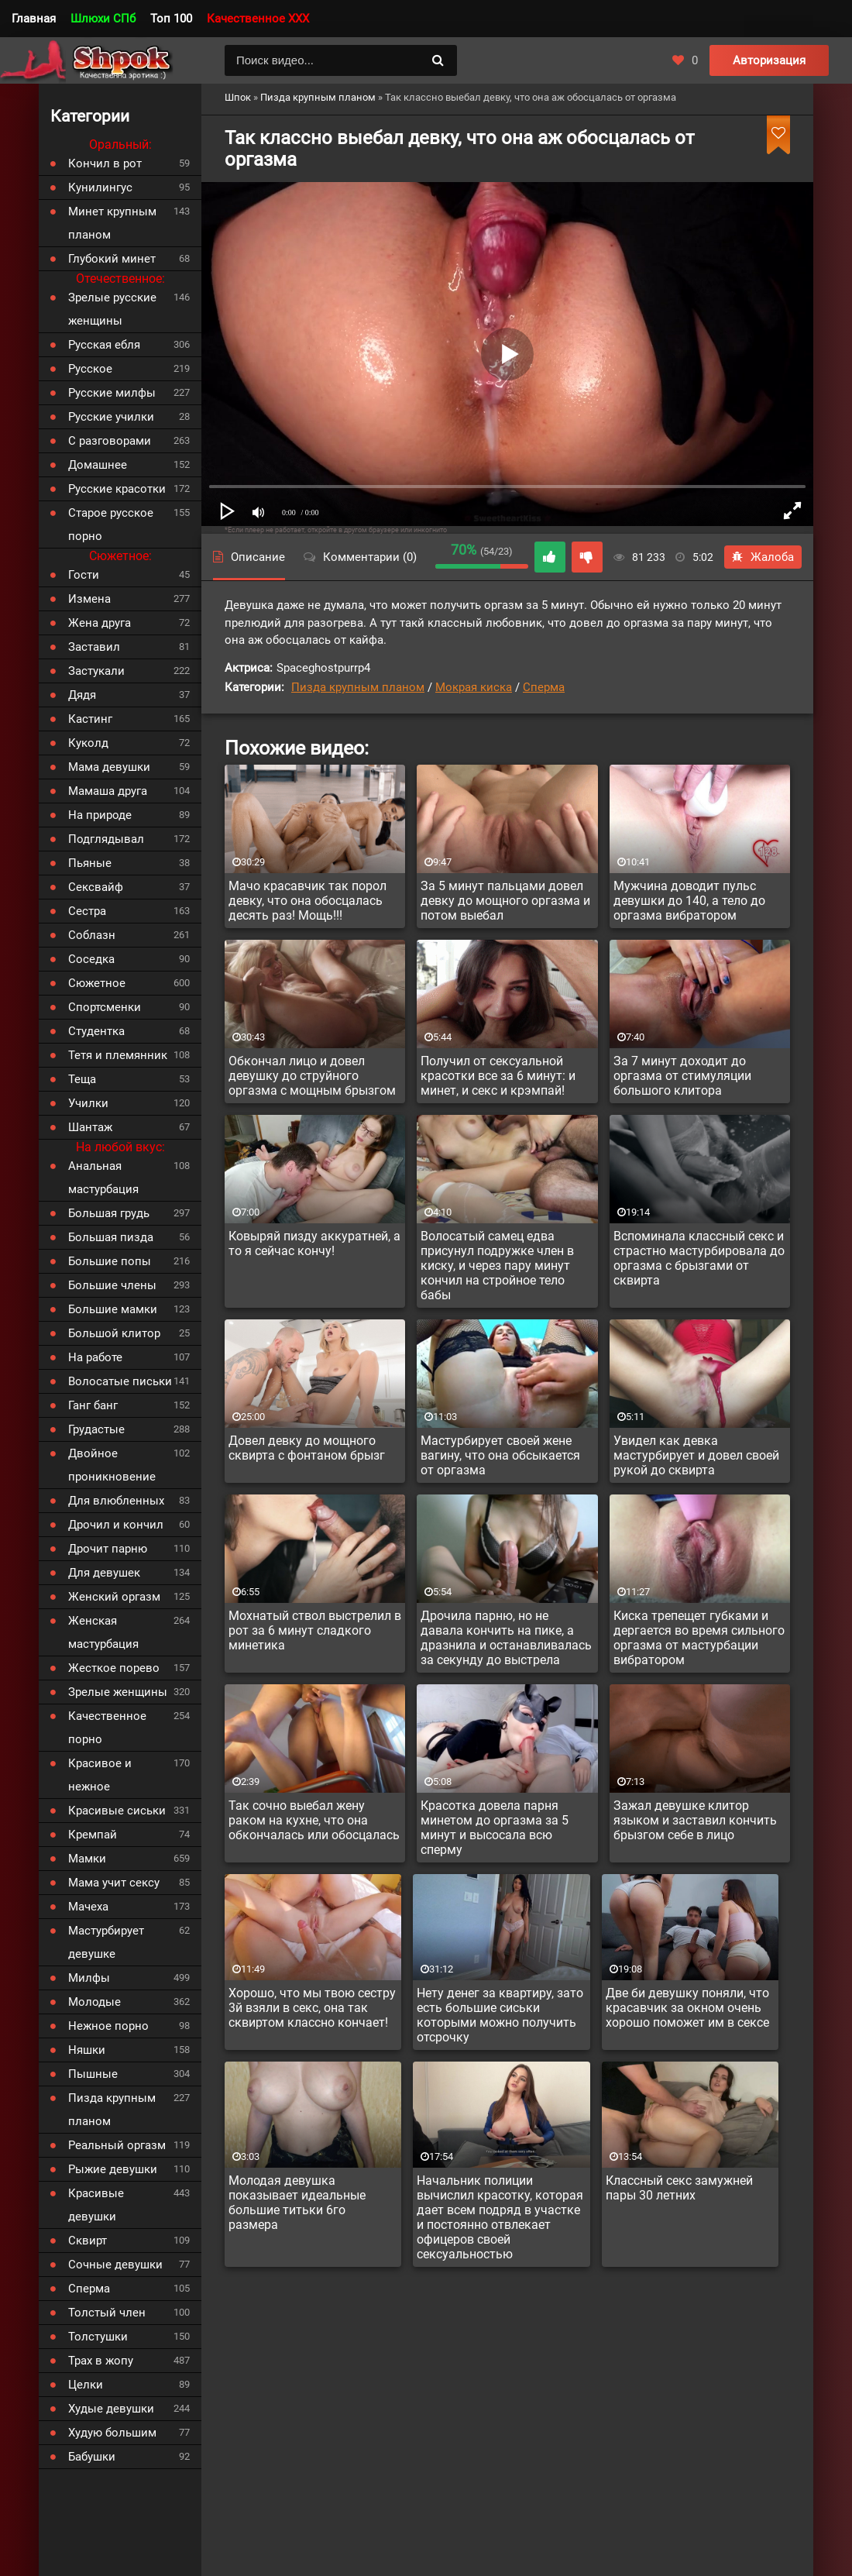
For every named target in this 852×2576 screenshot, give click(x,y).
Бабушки (91, 2457)
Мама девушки (109, 767)
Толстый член (107, 2313)
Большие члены (112, 1285)
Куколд (88, 743)
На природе (100, 815)
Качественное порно (107, 1727)
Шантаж (90, 1127)
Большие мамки (112, 1309)
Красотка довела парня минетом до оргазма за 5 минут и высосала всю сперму (495, 1827)
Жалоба (763, 557)
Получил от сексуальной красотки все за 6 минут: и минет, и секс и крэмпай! (498, 1076)
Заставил (94, 647)
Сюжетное (96, 983)
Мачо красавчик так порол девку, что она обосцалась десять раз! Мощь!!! (307, 901)
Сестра (87, 911)
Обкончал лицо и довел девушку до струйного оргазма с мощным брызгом (312, 1076)
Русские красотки (117, 489)
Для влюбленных (116, 1501)
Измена (89, 599)
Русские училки (111, 417)
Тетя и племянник (117, 1055)
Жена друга (99, 623)
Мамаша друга (107, 791)
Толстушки (98, 2337)
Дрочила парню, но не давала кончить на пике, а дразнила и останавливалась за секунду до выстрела (506, 1637)
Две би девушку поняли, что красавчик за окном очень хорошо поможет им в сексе (687, 2008)
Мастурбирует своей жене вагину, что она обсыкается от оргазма (500, 1455)
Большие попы (109, 1261)
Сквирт (87, 2241)
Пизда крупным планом (357, 687)
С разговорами (109, 441)
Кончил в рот (105, 163)
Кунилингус (100, 187)
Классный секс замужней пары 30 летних (679, 2188)
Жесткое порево (114, 1668)
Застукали (96, 671)
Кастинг (90, 719)
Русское (90, 369)
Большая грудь (108, 1213)
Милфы (89, 1978)
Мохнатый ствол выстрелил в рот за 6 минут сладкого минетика (314, 1630)
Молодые (94, 2002)
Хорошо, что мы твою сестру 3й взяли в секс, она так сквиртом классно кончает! (312, 2008)
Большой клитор (114, 1333)
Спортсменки (104, 1007)
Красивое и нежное (100, 1775)
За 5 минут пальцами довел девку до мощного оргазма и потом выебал (505, 901)
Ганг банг (93, 1405)
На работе (95, 1357)
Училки (88, 1103)
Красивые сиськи (117, 1811)
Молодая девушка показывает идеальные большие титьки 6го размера (297, 2202)
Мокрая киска (473, 687)
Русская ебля (104, 345)
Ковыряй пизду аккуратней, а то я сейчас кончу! (314, 1243)
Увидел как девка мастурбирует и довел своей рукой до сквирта (696, 1455)
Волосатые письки (120, 1381)
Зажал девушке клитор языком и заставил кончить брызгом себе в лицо (695, 1820)
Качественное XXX (258, 19)
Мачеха (88, 1907)
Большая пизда (110, 1237)
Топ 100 (171, 19)
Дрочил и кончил (115, 1525)
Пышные (93, 2074)
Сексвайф (95, 887)
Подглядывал (106, 839)
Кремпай (92, 1835)
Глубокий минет (112, 259)
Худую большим (112, 2433)
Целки (85, 2385)
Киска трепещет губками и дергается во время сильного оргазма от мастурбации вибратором (699, 1637)
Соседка (91, 959)
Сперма (544, 687)
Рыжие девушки (112, 2169)
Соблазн (91, 935)
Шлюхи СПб (103, 19)
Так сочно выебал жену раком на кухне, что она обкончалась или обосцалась (314, 1820)
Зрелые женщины (117, 1692)
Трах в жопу (100, 2361)
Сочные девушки (115, 2265)
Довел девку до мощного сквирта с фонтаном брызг (306, 1448)
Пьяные (90, 863)
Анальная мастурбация (103, 1177)
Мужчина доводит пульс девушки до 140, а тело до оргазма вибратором (689, 901)
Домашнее (97, 465)
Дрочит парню (107, 1549)
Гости (83, 575)
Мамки (87, 1859)
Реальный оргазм (117, 2145)
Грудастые (96, 1429)
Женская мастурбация (103, 1632)
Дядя (82, 695)
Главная (34, 19)
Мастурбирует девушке (106, 1942)
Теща (82, 1079)
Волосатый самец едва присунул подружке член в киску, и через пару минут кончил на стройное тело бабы (497, 1265)
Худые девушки (111, 2409)
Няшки (86, 2050)
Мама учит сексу (114, 1883)
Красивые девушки (96, 2204)
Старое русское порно (110, 524)
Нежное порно (108, 2026)
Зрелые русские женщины (112, 309)
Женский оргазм (114, 1597)
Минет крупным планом (112, 223)
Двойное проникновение (112, 1465)
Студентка (96, 1031)
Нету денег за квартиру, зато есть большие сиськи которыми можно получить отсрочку (500, 2015)
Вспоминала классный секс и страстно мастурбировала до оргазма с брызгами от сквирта (699, 1258)
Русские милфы (112, 393)
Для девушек (104, 1573)
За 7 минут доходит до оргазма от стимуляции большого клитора (682, 1076)
